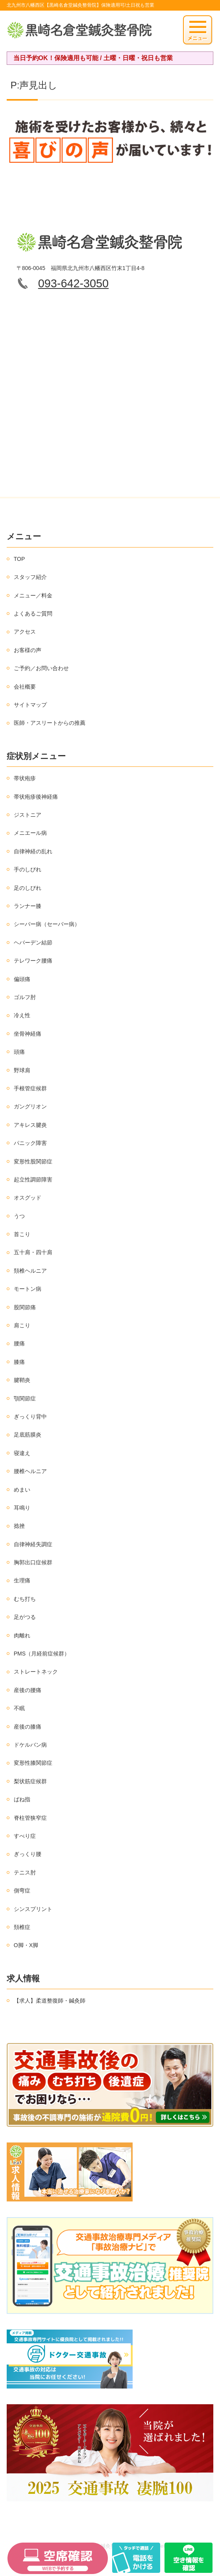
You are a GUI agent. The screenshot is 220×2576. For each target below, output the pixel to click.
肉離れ (22, 1635)
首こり (22, 1234)
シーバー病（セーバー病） (47, 924)
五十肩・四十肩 (33, 1252)
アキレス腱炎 (30, 1125)
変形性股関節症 (33, 1161)
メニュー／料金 (33, 595)
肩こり (22, 1325)
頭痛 (19, 1052)
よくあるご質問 (33, 613)
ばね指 (22, 1799)
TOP (19, 559)
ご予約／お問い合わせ (41, 668)
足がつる (25, 1617)
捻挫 (19, 1526)
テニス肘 (25, 1872)
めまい (22, 1489)
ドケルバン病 (30, 1745)
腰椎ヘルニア (30, 1471)
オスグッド (27, 1197)
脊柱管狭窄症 (30, 1818)
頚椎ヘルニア (30, 1271)
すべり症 (25, 1836)
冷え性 (22, 1015)
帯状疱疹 (25, 778)
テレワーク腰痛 (33, 960)
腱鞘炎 (22, 1380)
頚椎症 (22, 1927)
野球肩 (22, 1070)
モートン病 (27, 1289)
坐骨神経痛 (27, 1034)
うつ (19, 1216)
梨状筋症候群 (30, 1781)
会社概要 (25, 687)
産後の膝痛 (27, 1726)
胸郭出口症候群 (33, 1562)
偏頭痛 (22, 979)
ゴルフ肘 (25, 997)
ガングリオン (30, 1106)
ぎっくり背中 (30, 1416)
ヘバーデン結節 (33, 942)
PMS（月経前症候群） (42, 1653)
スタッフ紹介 (30, 577)
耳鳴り (22, 1508)
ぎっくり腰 (27, 1854)
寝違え (22, 1453)
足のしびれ (27, 888)
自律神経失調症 (33, 1544)
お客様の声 (27, 650)
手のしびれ (27, 869)
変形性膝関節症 (33, 1763)
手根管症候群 (30, 1088)
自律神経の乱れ (33, 851)
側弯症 (22, 1890)
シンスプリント (33, 1909)
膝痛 (19, 1362)
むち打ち (25, 1599)
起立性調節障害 (33, 1179)
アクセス (25, 631)
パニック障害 (30, 1143)
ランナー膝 (27, 906)
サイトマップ (30, 705)
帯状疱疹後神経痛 (36, 797)
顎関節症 (25, 1398)
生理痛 (22, 1580)
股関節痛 (25, 1307)
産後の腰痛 (27, 1690)
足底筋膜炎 (27, 1434)
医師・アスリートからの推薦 (49, 723)
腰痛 (19, 1343)
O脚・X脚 (26, 1945)
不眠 (19, 1708)
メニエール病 (30, 833)
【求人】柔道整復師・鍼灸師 (49, 2000)
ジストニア (27, 815)
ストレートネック (36, 1671)
